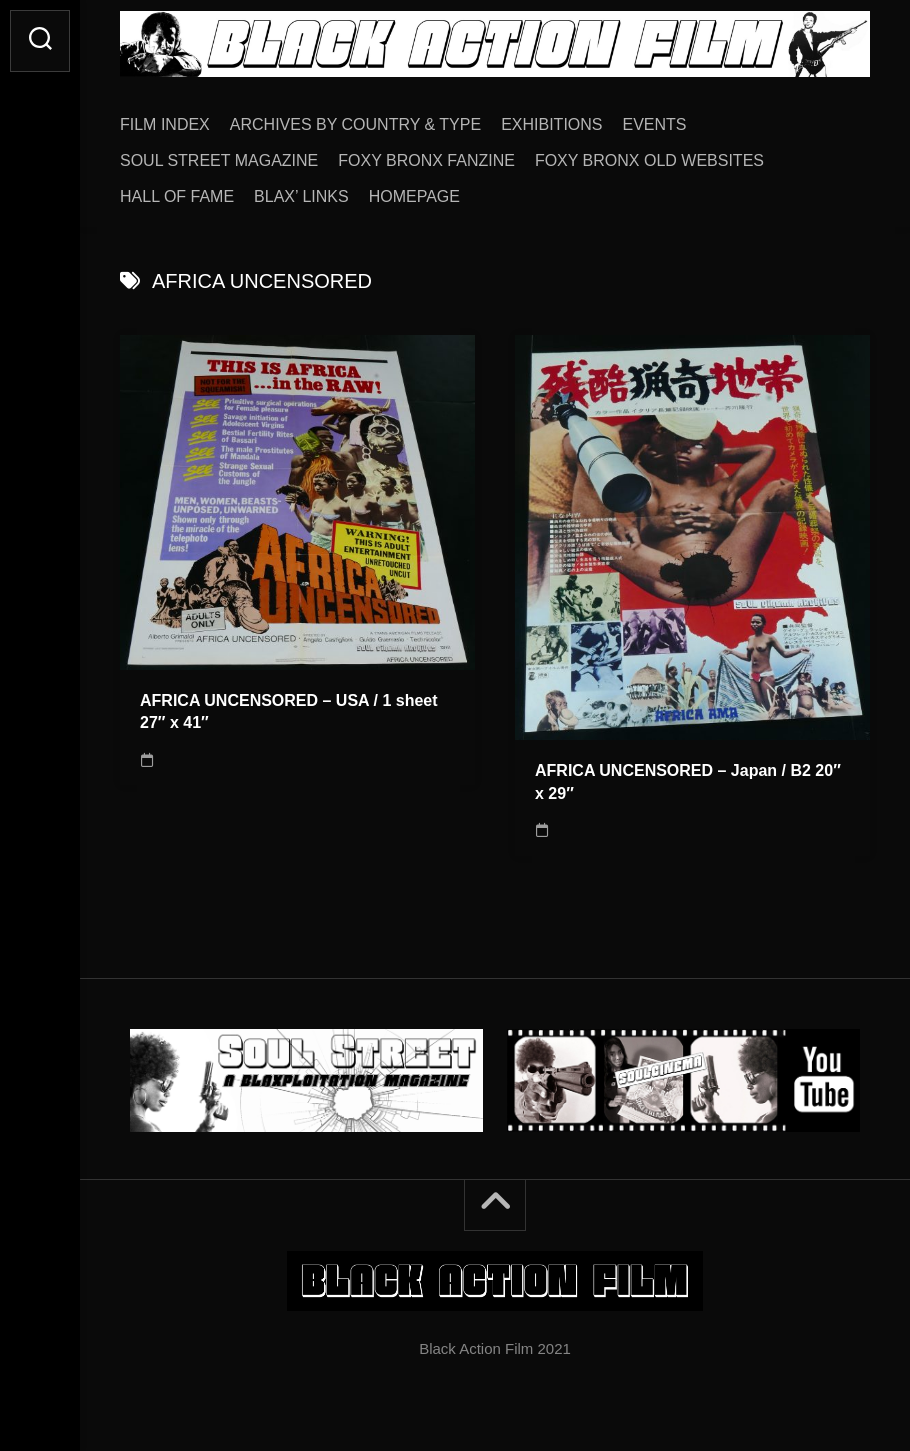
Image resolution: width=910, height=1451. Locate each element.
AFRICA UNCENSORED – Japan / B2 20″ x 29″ (688, 782)
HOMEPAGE (414, 196)
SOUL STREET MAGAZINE (219, 160)
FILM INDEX (165, 124)
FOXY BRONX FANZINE (426, 160)
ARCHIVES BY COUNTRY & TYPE (355, 124)
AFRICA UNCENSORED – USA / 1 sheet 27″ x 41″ (289, 712)
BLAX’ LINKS (301, 196)
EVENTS (655, 124)
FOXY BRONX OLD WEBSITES (649, 160)
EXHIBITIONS (551, 124)
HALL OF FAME (177, 196)
